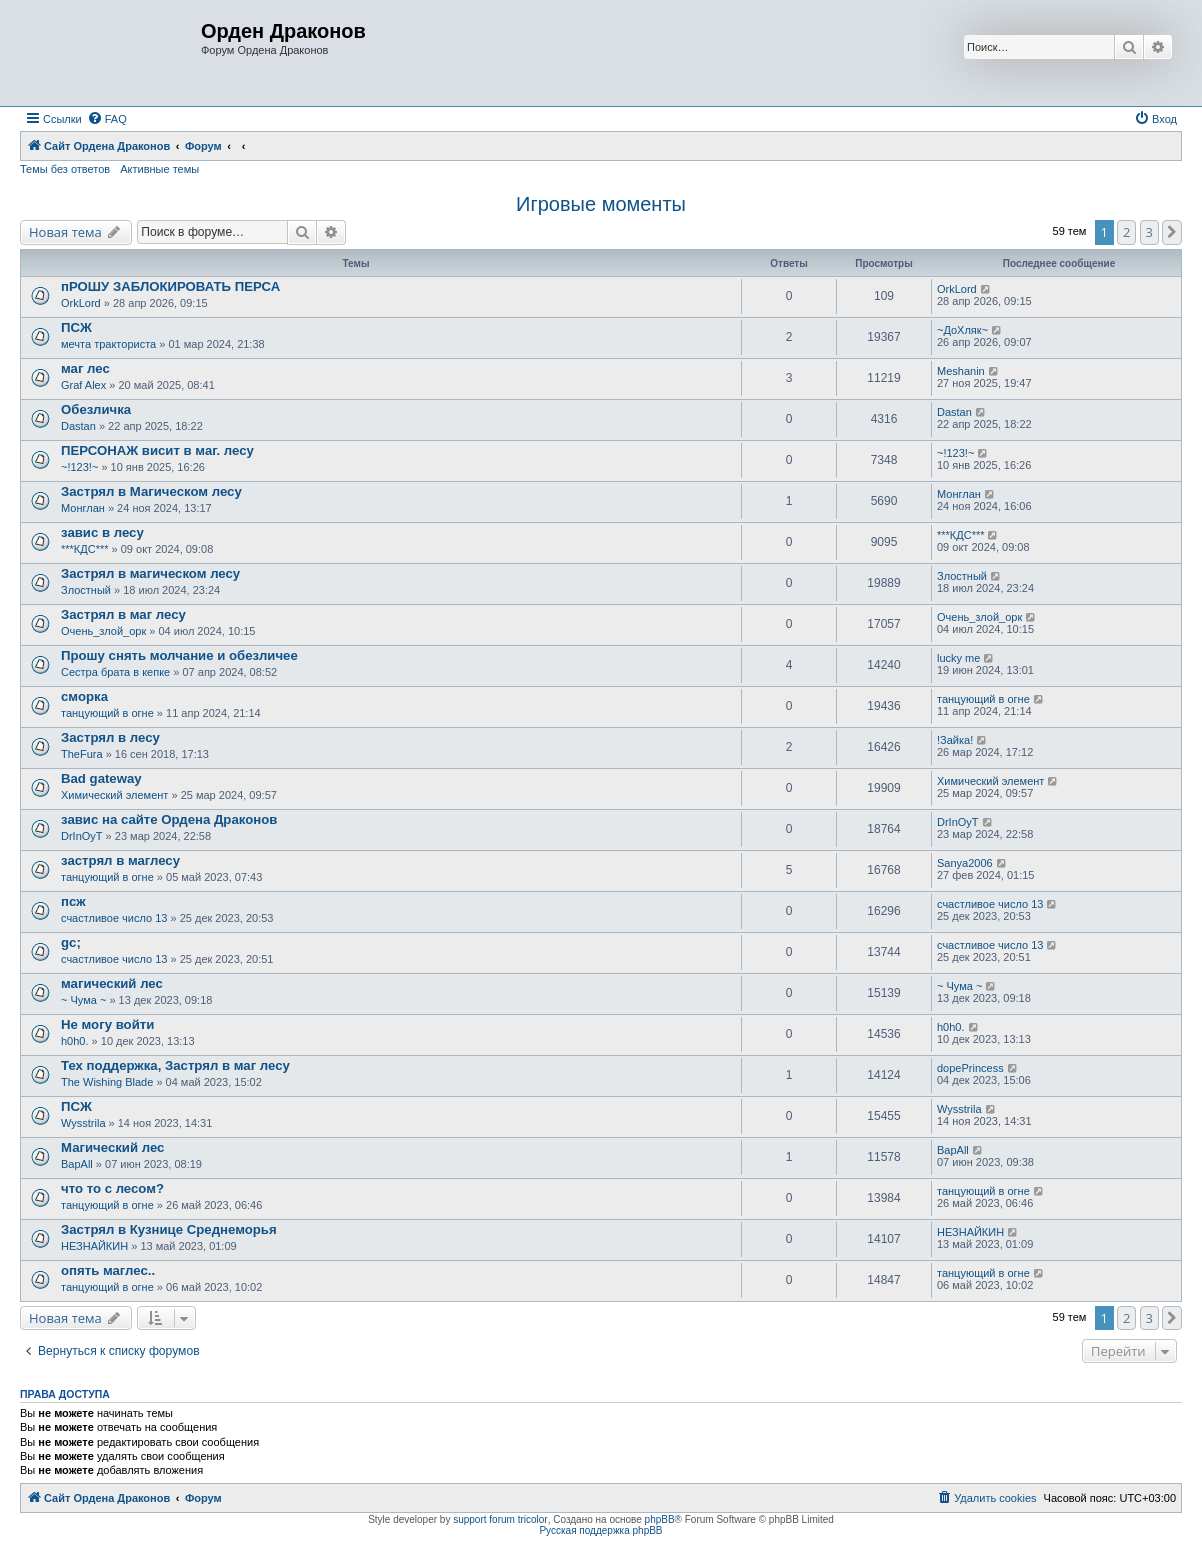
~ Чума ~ (83, 1000)
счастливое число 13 (114, 918)
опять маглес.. (108, 1270)
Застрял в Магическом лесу (151, 491)
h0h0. (75, 1041)
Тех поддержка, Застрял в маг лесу (175, 1065)
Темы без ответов (65, 169)
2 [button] (1126, 232)
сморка (84, 696)
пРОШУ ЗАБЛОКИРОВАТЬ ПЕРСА (170, 286)
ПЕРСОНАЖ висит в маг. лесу (157, 450)
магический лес (112, 983)
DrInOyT (82, 836)
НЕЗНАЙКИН (94, 1246)
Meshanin (961, 371)
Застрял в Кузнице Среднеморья (169, 1229)
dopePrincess (970, 1068)
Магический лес (112, 1147)
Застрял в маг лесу (123, 614)
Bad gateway (101, 778)
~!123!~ (79, 467)
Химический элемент (114, 795)
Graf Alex (83, 385)
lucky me (958, 658)
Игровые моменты (601, 204)
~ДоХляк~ (962, 330)
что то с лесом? (112, 1188)
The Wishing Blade (107, 1082)
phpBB (660, 1519)
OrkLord (81, 303)
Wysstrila (83, 1123)
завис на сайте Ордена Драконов (169, 819)
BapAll (77, 1164)
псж (73, 901)
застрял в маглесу (120, 860)
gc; (71, 942)
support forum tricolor (500, 1519)
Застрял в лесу (110, 737)
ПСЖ (76, 327)
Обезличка (96, 409)
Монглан (83, 508)
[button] (1172, 232)
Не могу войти (107, 1024)
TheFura (82, 754)
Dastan (78, 426)
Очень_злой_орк (103, 631)
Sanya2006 (965, 863)
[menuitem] (107, 119)
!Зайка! (955, 740)
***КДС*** (85, 549)
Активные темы (159, 169)
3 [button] (1149, 232)
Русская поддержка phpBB (600, 1530)
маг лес (85, 368)
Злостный (86, 590)
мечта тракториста (108, 344)
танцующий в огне (107, 713)
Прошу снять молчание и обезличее (179, 655)
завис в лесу (102, 532)
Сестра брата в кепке (115, 672)
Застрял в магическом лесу (150, 573)
